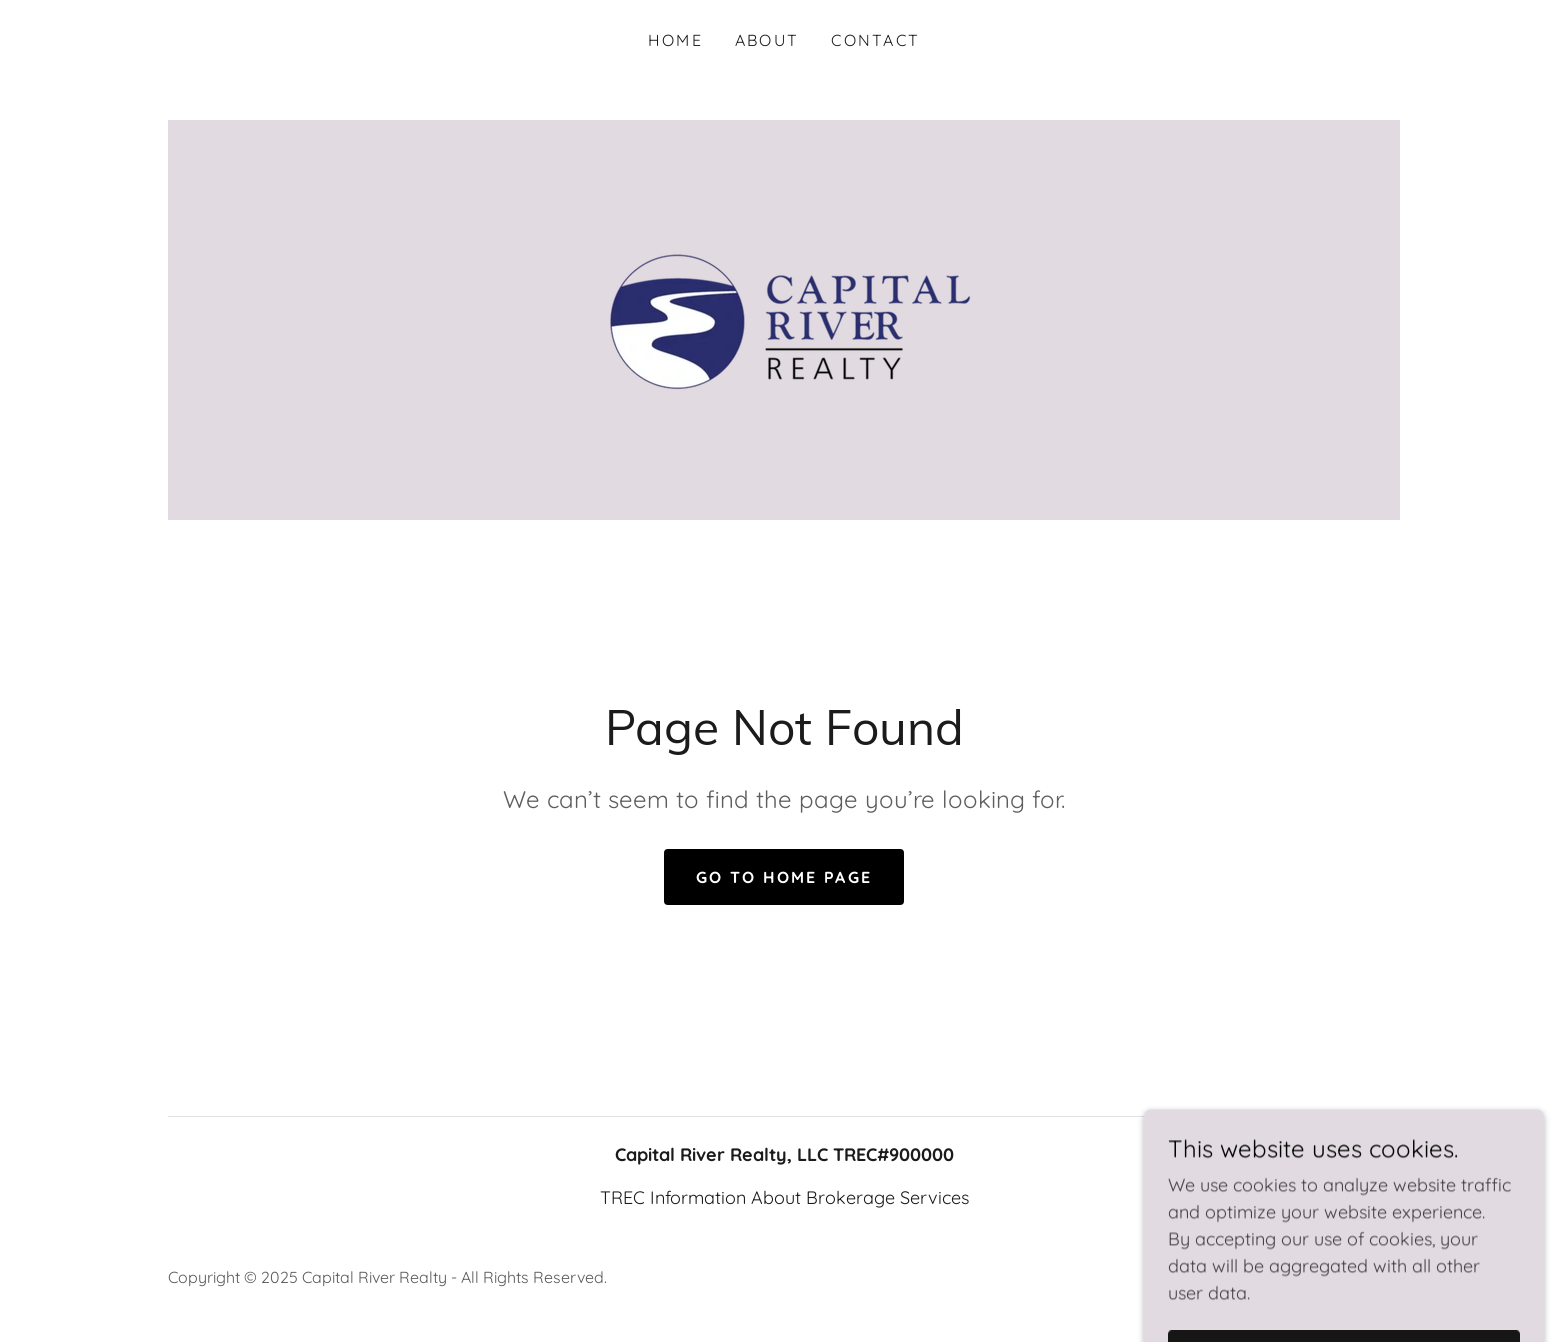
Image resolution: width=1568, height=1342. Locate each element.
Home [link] (675, 40)
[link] (783, 318)
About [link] (767, 40)
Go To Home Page (784, 877)
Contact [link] (875, 40)
